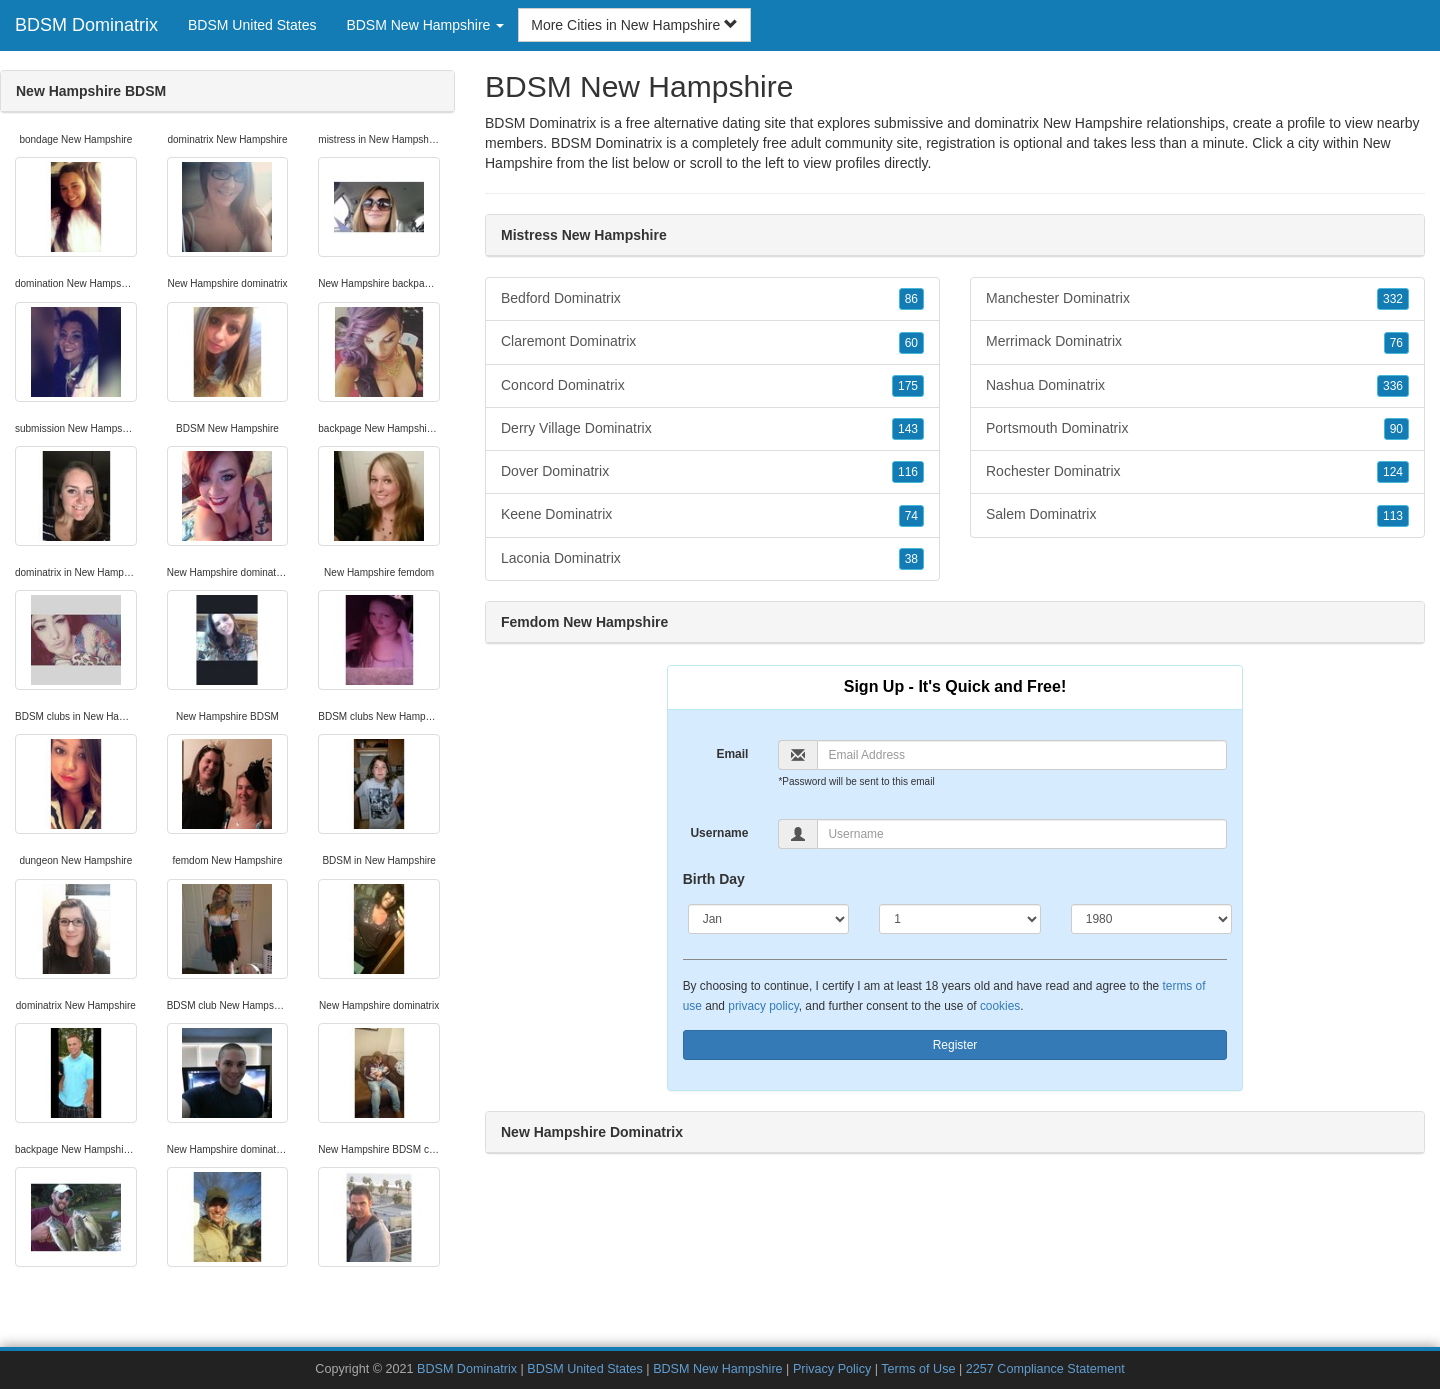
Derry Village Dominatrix (712, 429)
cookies (1000, 1006)
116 (908, 472)
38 (911, 559)
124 (1393, 472)
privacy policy (763, 1006)
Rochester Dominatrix (1197, 472)
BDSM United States (252, 25)
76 (1396, 343)
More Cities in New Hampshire (634, 25)
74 (911, 516)
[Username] (1022, 834)
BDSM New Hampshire (717, 1369)
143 (908, 429)
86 (911, 299)
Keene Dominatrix (712, 515)
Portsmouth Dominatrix (1197, 429)
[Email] (1022, 755)
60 (911, 343)
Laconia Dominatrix (712, 559)
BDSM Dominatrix (86, 25)
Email (732, 754)
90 (1396, 429)
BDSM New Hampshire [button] (425, 25)
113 (1393, 516)
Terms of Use (918, 1369)
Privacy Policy (832, 1369)
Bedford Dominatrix (712, 299)
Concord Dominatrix (712, 386)
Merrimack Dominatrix (1197, 342)
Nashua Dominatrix (1197, 386)
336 (1393, 386)
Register (955, 1045)
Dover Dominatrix (712, 472)
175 (908, 386)
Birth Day (714, 879)
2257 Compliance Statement (1045, 1369)
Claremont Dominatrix (712, 342)
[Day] (960, 919)
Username (719, 833)
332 (1393, 299)
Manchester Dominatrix (1197, 299)
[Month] (769, 919)
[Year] (1152, 919)
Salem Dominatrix (1197, 515)
